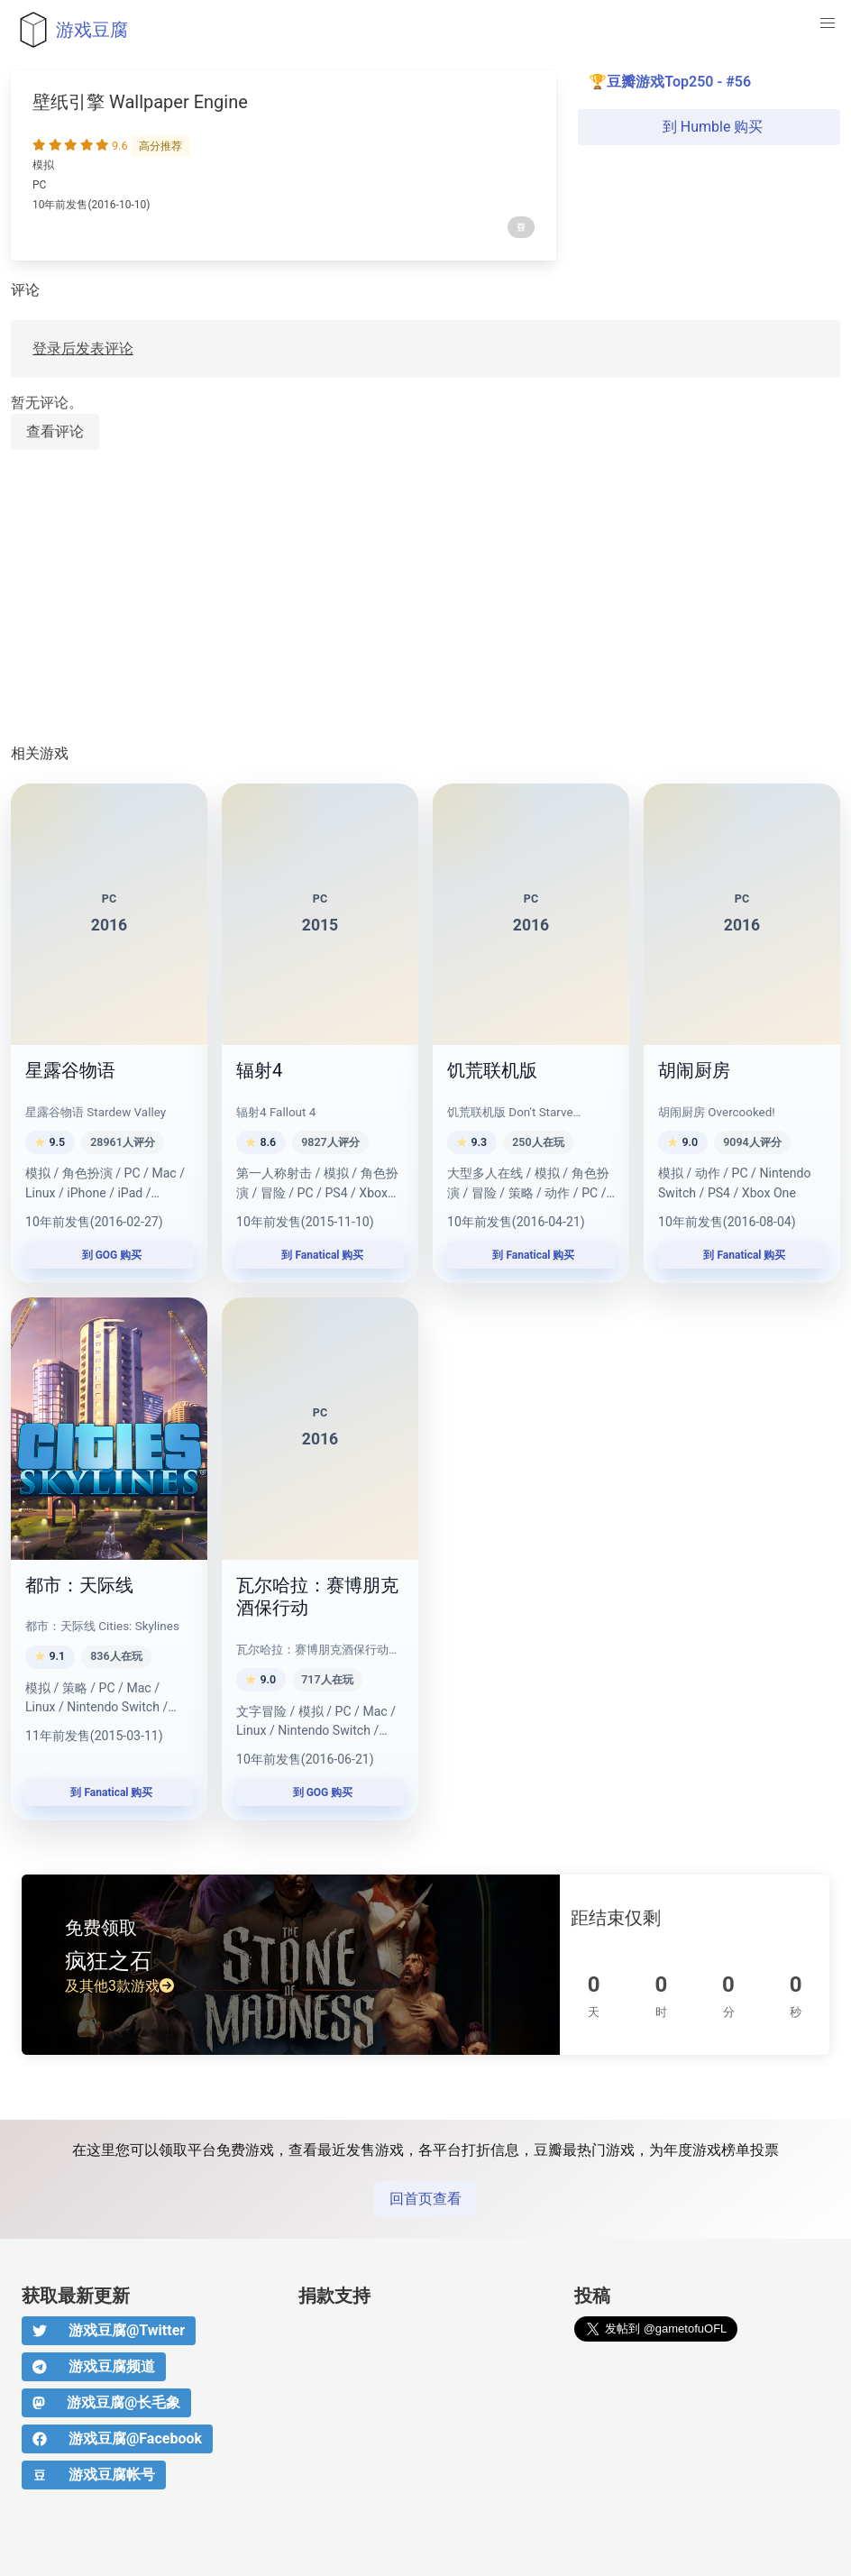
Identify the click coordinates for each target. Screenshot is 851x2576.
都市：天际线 (79, 1585)
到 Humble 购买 (709, 126)
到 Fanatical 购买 (320, 1255)
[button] (827, 23)
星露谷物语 (70, 1070)
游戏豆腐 (69, 29)
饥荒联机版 (492, 1070)
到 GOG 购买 (109, 1255)
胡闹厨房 (694, 1070)
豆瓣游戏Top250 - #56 (679, 81)
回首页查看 (425, 2198)
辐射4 (259, 1070)
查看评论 (55, 431)
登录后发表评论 (82, 348)
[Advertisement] (425, 598)
